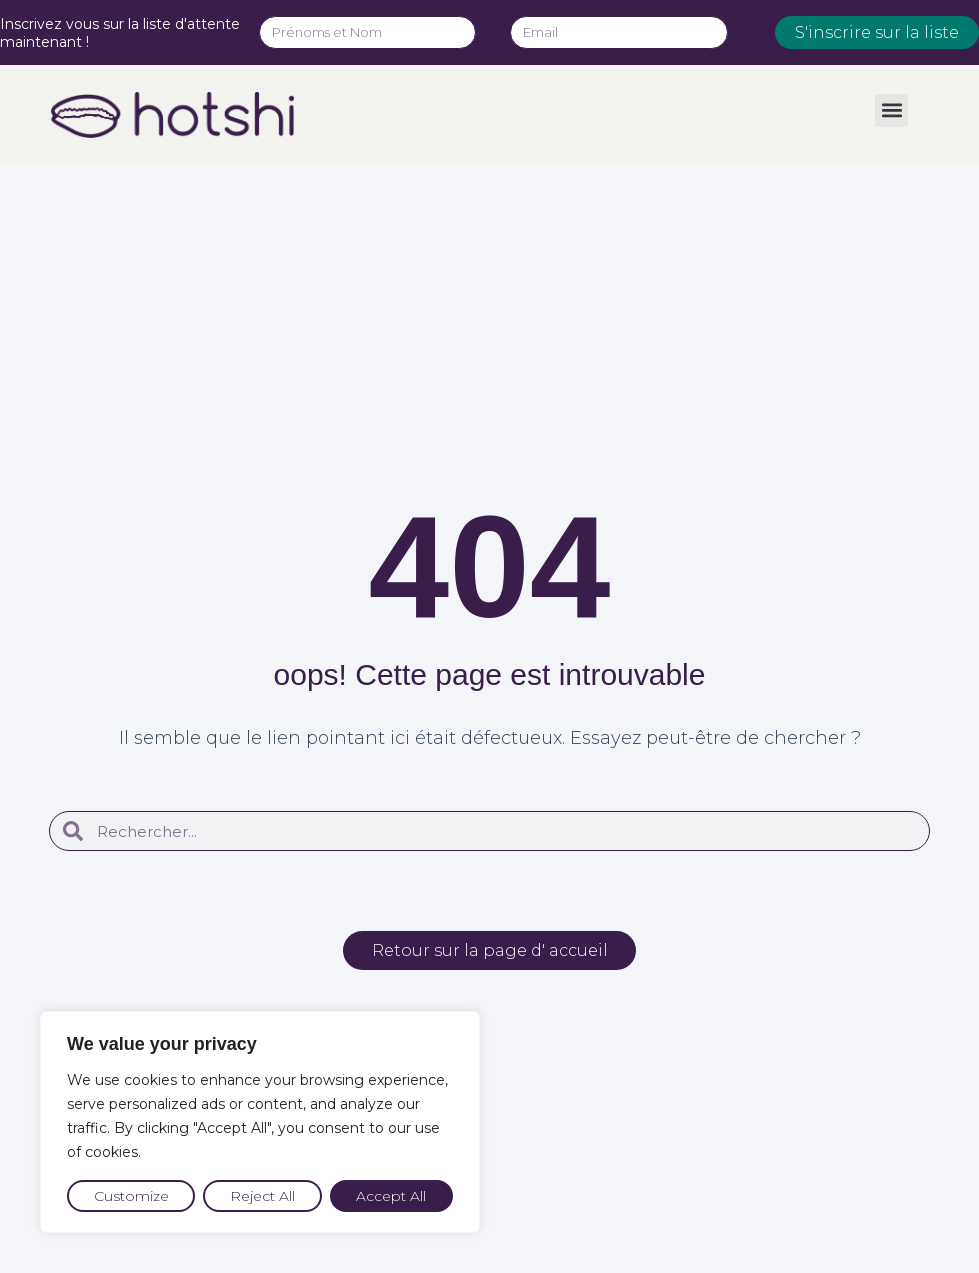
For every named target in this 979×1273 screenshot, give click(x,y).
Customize (131, 1196)
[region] (260, 1122)
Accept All (391, 1196)
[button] (891, 110)
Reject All (262, 1196)
